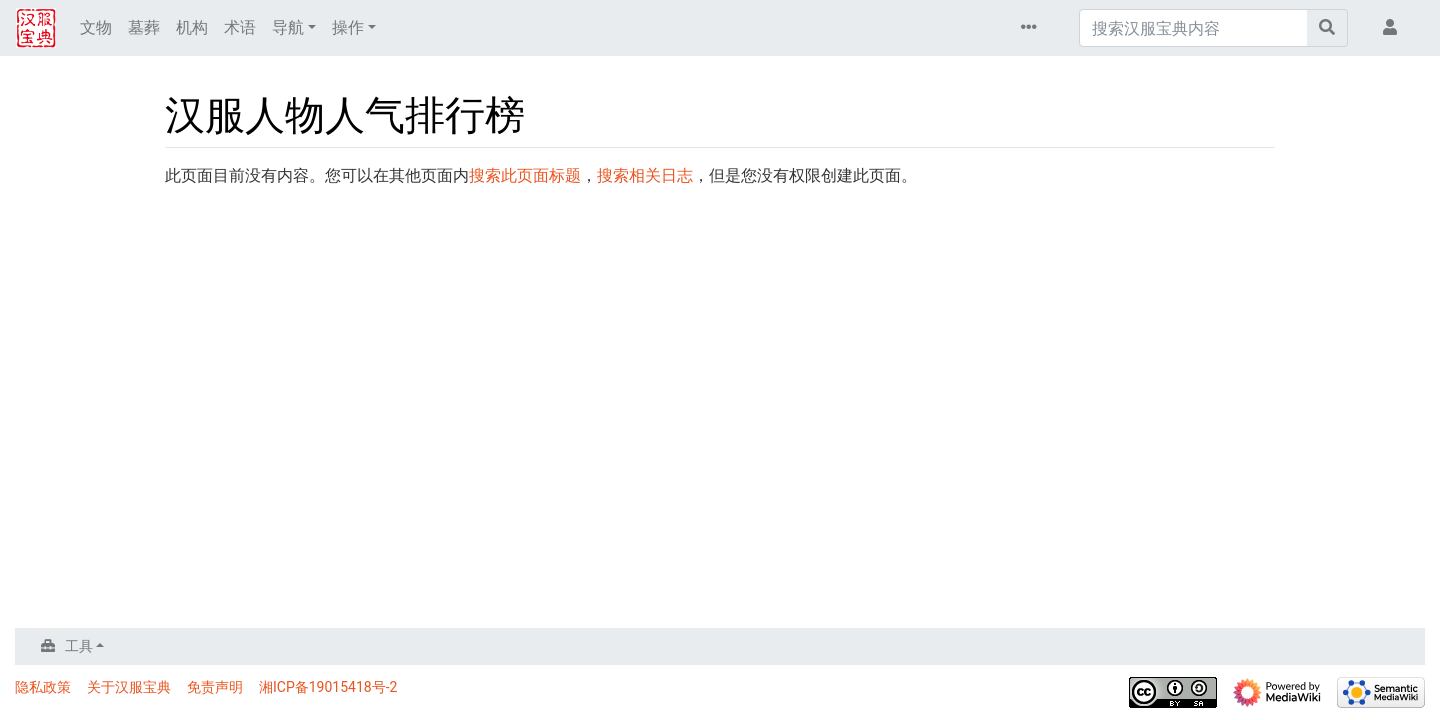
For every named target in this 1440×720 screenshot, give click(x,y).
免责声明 (215, 687)
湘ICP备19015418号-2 (328, 687)
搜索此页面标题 (525, 175)
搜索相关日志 (645, 175)
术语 (240, 27)
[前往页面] (1327, 28)
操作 (348, 27)
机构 (192, 27)
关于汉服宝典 (129, 687)
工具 (79, 646)
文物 (96, 27)
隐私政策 (43, 687)
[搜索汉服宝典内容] (1193, 28)
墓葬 (144, 27)
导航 (288, 27)
